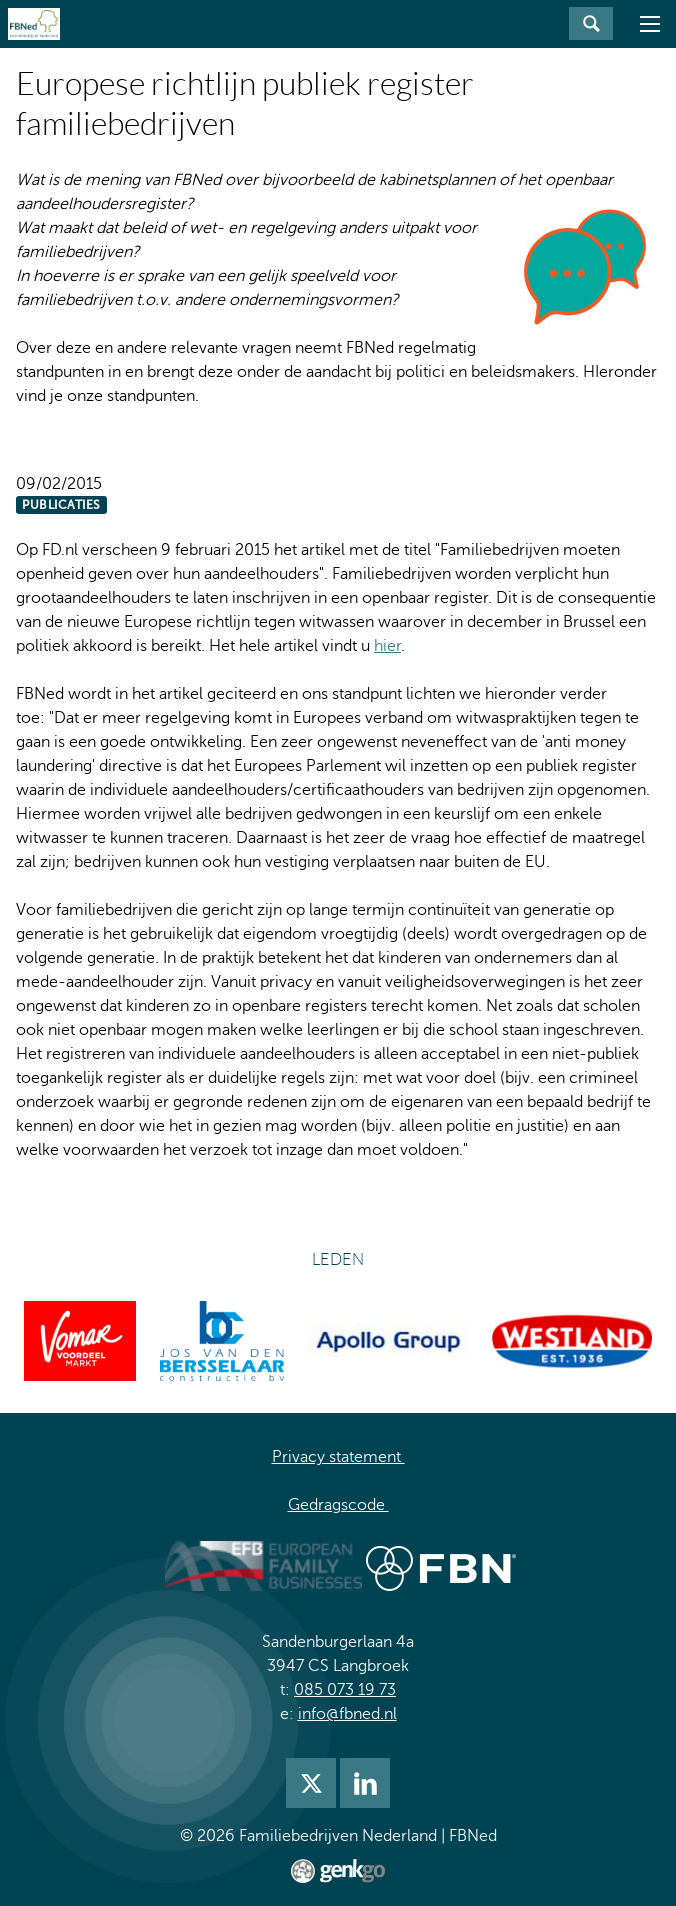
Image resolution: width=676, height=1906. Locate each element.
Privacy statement (338, 1457)
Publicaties (61, 505)
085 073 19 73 (345, 1690)
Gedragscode (338, 1505)
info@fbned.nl (347, 1714)
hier (387, 646)
